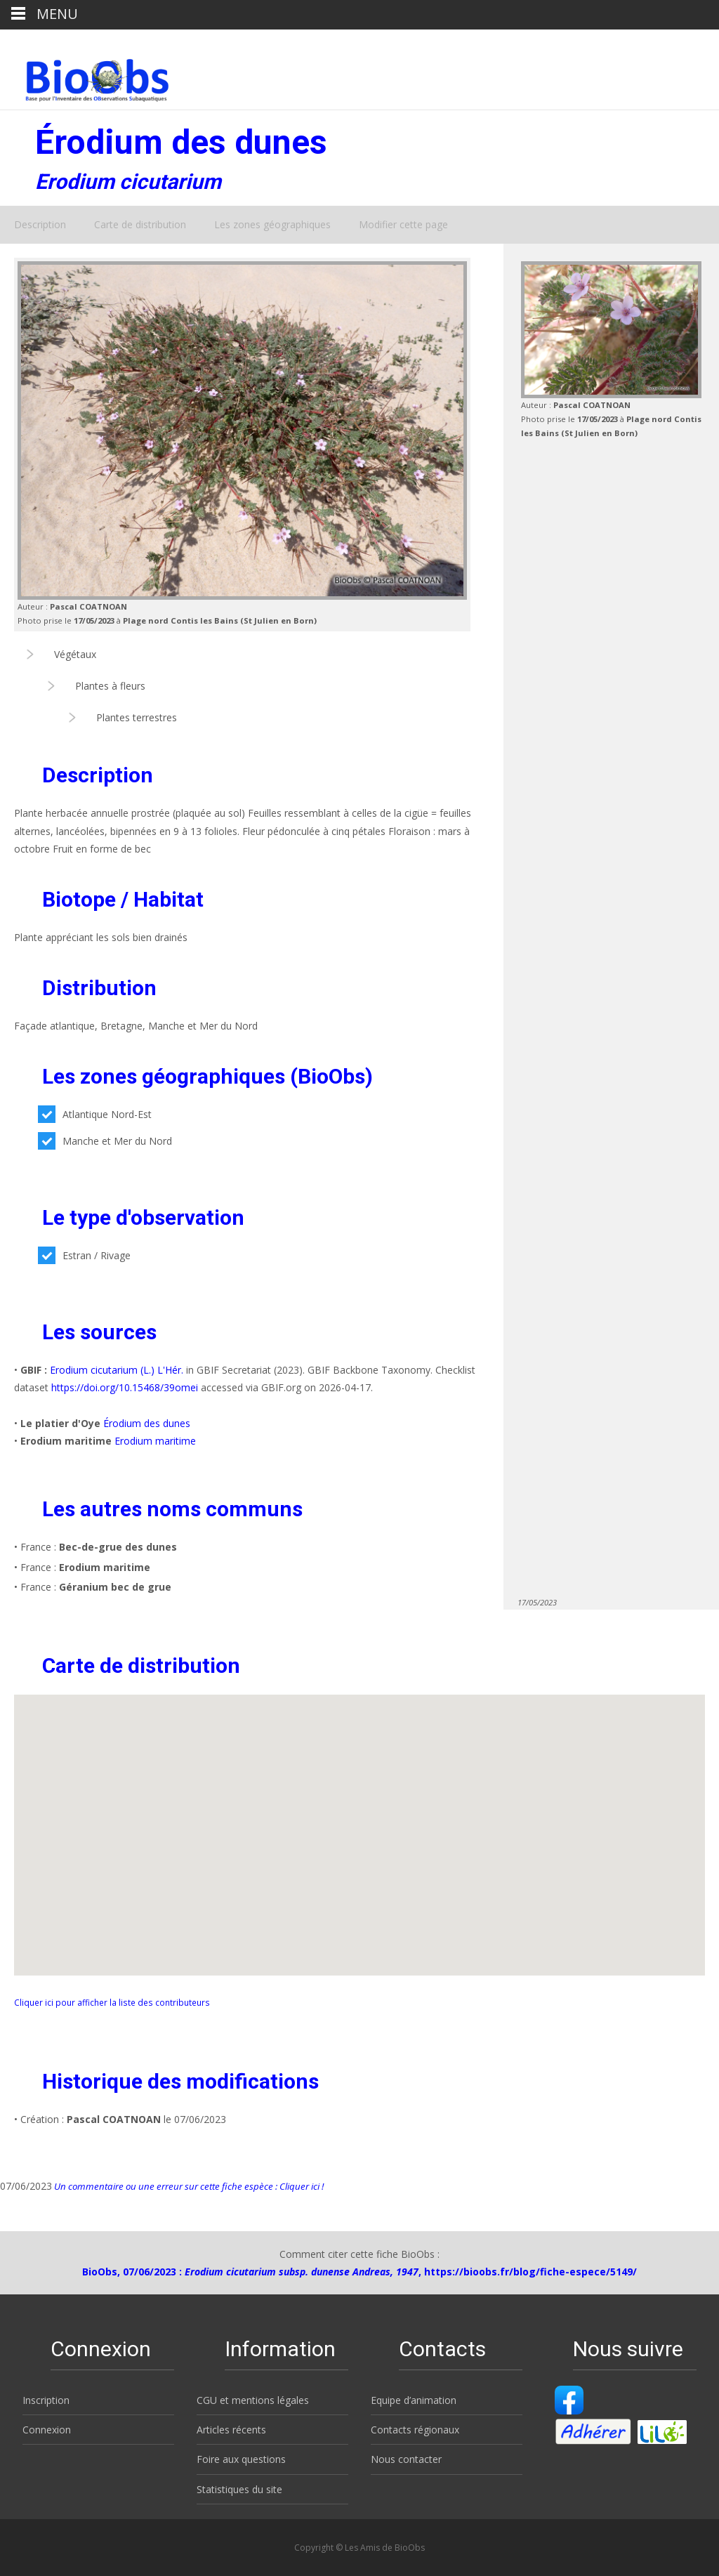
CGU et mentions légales (253, 2400)
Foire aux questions (241, 2459)
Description (40, 224)
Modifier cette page (403, 224)
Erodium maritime (155, 1440)
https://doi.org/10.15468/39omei (124, 1387)
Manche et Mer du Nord (105, 1141)
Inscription (46, 2400)
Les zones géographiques (272, 224)
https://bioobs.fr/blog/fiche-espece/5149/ (530, 2271)
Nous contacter (406, 2459)
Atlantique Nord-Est (95, 1114)
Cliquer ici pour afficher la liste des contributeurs (112, 2002)
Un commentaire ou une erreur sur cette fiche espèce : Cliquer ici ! (188, 2186)
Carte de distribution (140, 224)
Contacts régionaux (415, 2429)
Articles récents (231, 2429)
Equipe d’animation (413, 2400)
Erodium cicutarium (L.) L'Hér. (116, 1369)
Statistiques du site (239, 2489)
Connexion (46, 2429)
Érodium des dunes (146, 1423)
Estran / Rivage (84, 1255)
